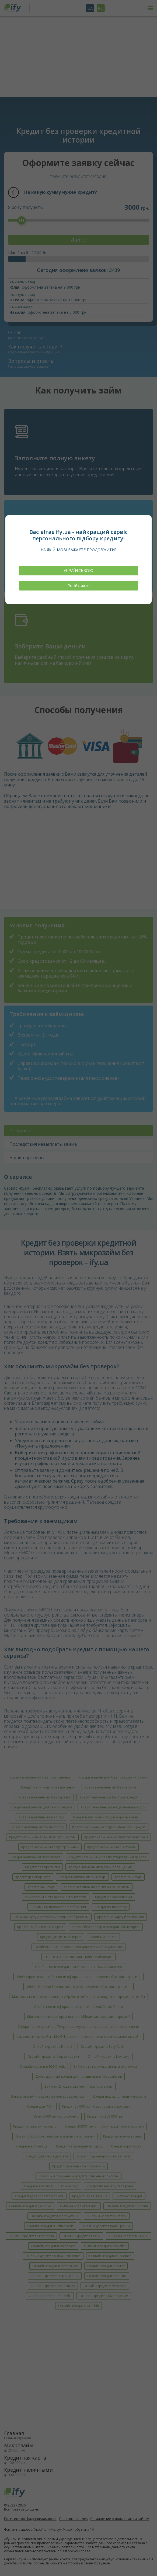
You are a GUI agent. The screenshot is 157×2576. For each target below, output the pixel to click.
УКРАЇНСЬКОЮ (78, 570)
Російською (78, 585)
